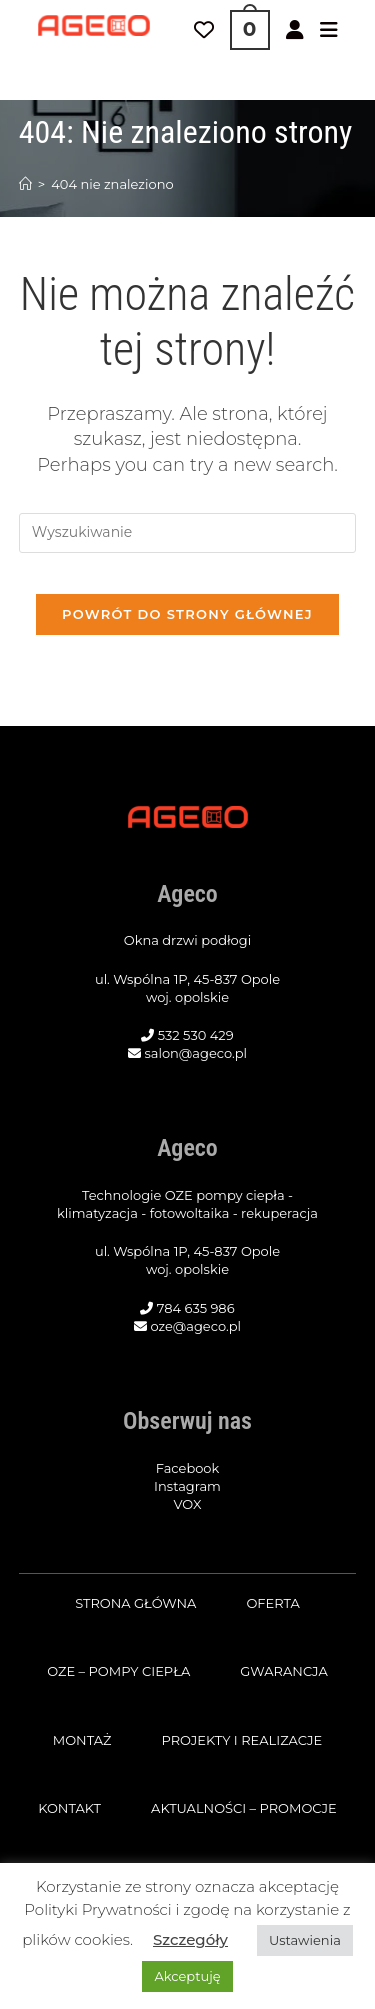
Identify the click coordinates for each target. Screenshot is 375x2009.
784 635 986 (196, 1308)
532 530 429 (196, 1035)
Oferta (272, 1603)
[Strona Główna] (25, 184)
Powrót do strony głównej (187, 614)
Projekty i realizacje (241, 1740)
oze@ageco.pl (195, 1326)
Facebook (188, 1468)
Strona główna (135, 1603)
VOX (188, 1504)
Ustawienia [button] (305, 1940)
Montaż (82, 1740)
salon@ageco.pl (195, 1053)
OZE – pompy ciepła (118, 1671)
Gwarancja (284, 1671)
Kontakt (69, 1808)
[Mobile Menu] (329, 30)
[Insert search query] (188, 533)
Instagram (187, 1486)
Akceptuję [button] (187, 1976)
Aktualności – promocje (244, 1808)
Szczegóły (190, 1939)
